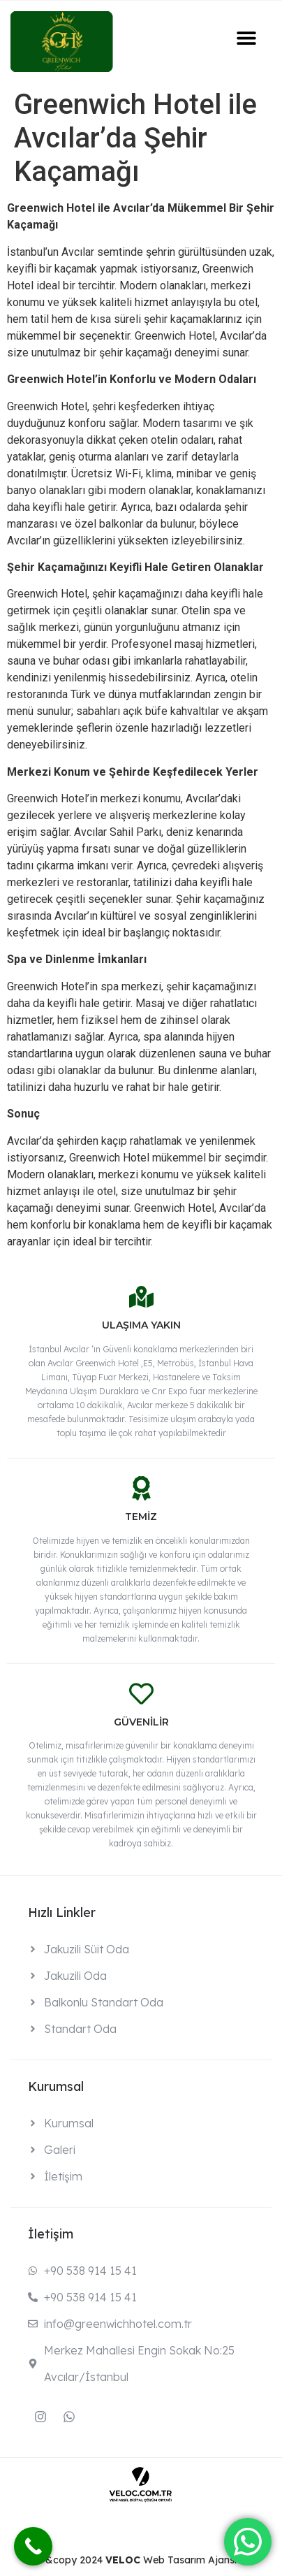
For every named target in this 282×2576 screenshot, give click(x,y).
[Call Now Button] (33, 2546)
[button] (246, 37)
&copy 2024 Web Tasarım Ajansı (141, 2560)
